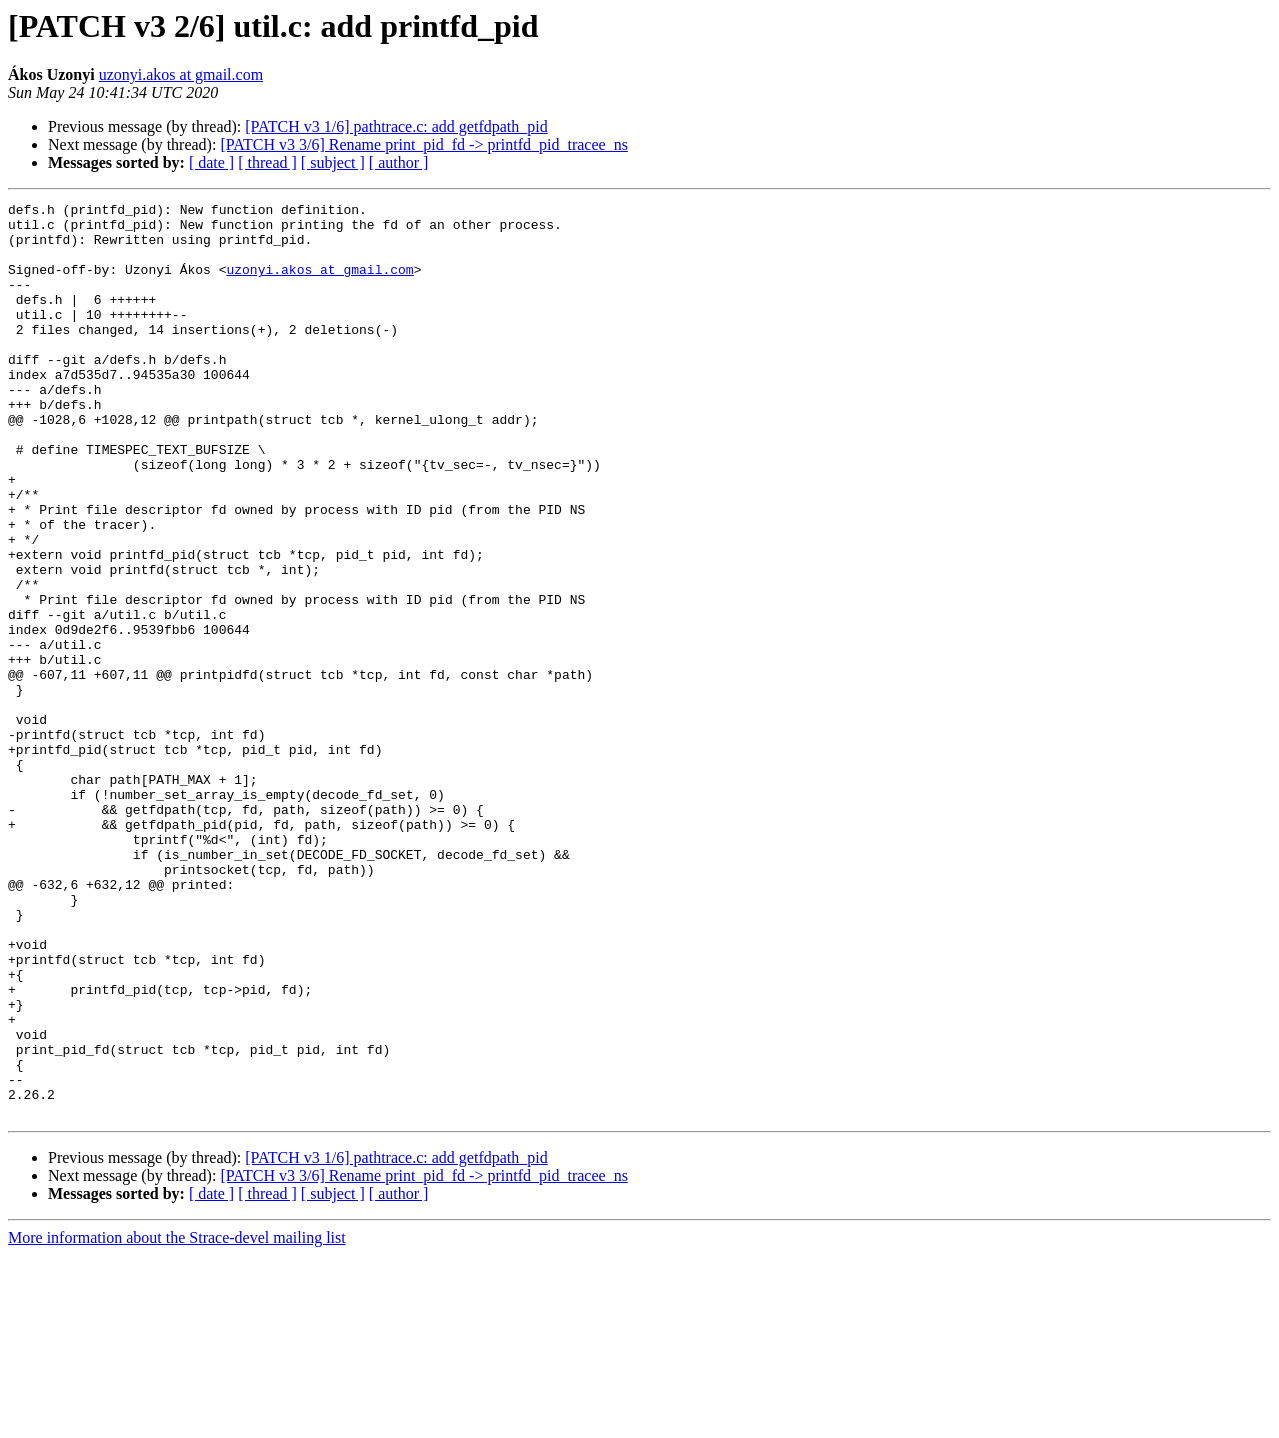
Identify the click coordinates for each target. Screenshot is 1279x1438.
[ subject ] (333, 162)
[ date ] (211, 162)
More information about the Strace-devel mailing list (177, 1420)
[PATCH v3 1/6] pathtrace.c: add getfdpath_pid (396, 126)
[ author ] (399, 162)
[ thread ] (267, 162)
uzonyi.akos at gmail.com (181, 74)
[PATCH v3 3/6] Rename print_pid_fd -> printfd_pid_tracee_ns (423, 144)
